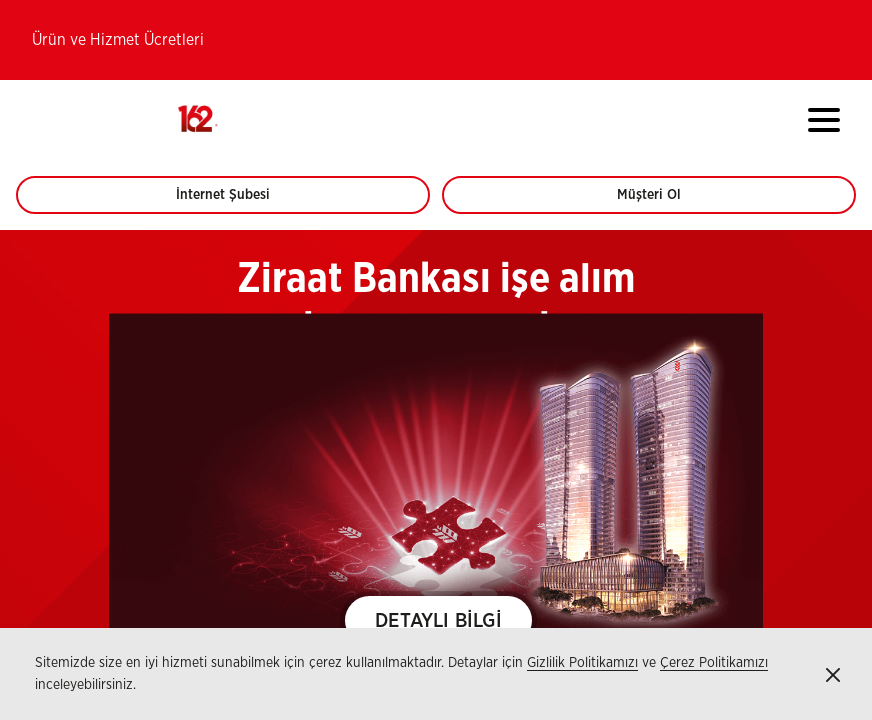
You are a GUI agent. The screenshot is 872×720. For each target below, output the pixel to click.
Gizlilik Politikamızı (582, 663)
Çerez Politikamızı (714, 663)
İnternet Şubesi (234, 201)
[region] (436, 475)
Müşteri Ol (667, 201)
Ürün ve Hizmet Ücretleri (118, 40)
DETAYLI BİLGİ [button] (438, 621)
